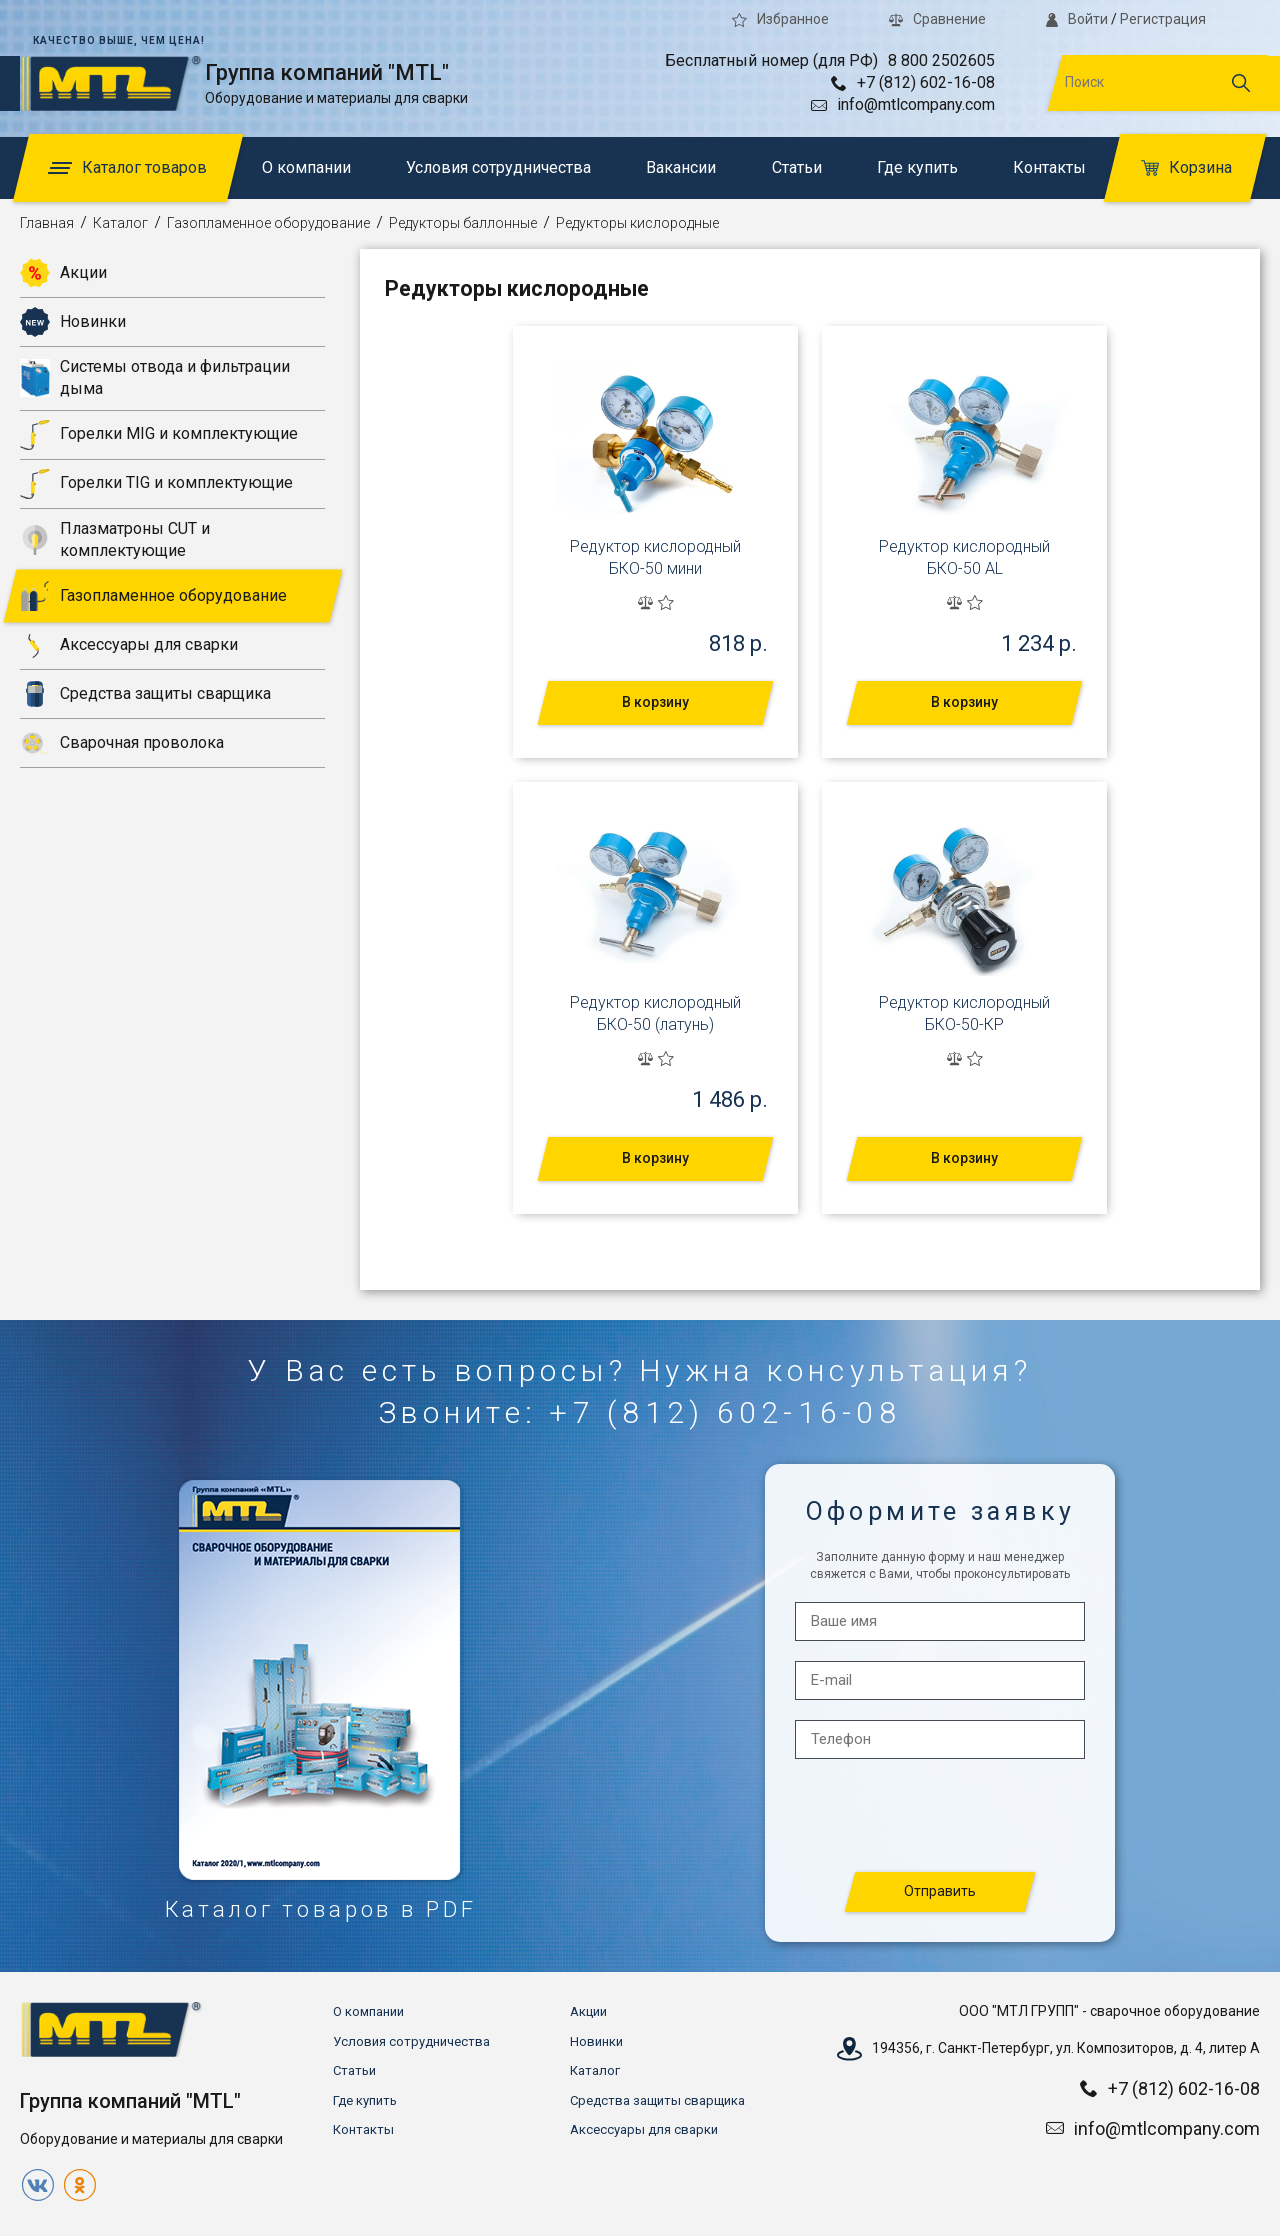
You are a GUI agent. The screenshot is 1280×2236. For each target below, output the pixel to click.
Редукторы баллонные (463, 223)
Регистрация (1163, 19)
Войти (1077, 19)
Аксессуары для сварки (129, 645)
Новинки (73, 322)
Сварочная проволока (122, 743)
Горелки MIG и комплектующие (159, 435)
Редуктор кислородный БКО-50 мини (655, 557)
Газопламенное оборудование (268, 223)
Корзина (1186, 167)
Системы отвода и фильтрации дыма (155, 377)
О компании (306, 167)
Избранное (780, 19)
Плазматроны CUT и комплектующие (115, 539)
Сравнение (937, 19)
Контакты (1049, 167)
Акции (63, 273)
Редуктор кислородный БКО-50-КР (964, 1013)
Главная (47, 223)
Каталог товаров (127, 167)
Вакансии (681, 167)
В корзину (655, 702)
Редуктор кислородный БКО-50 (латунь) (655, 1013)
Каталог (120, 223)
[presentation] (941, 1816)
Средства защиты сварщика (145, 694)
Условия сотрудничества (498, 167)
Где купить (917, 167)
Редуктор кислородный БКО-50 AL (964, 557)
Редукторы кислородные (637, 223)
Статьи (797, 167)
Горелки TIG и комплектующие (156, 484)
